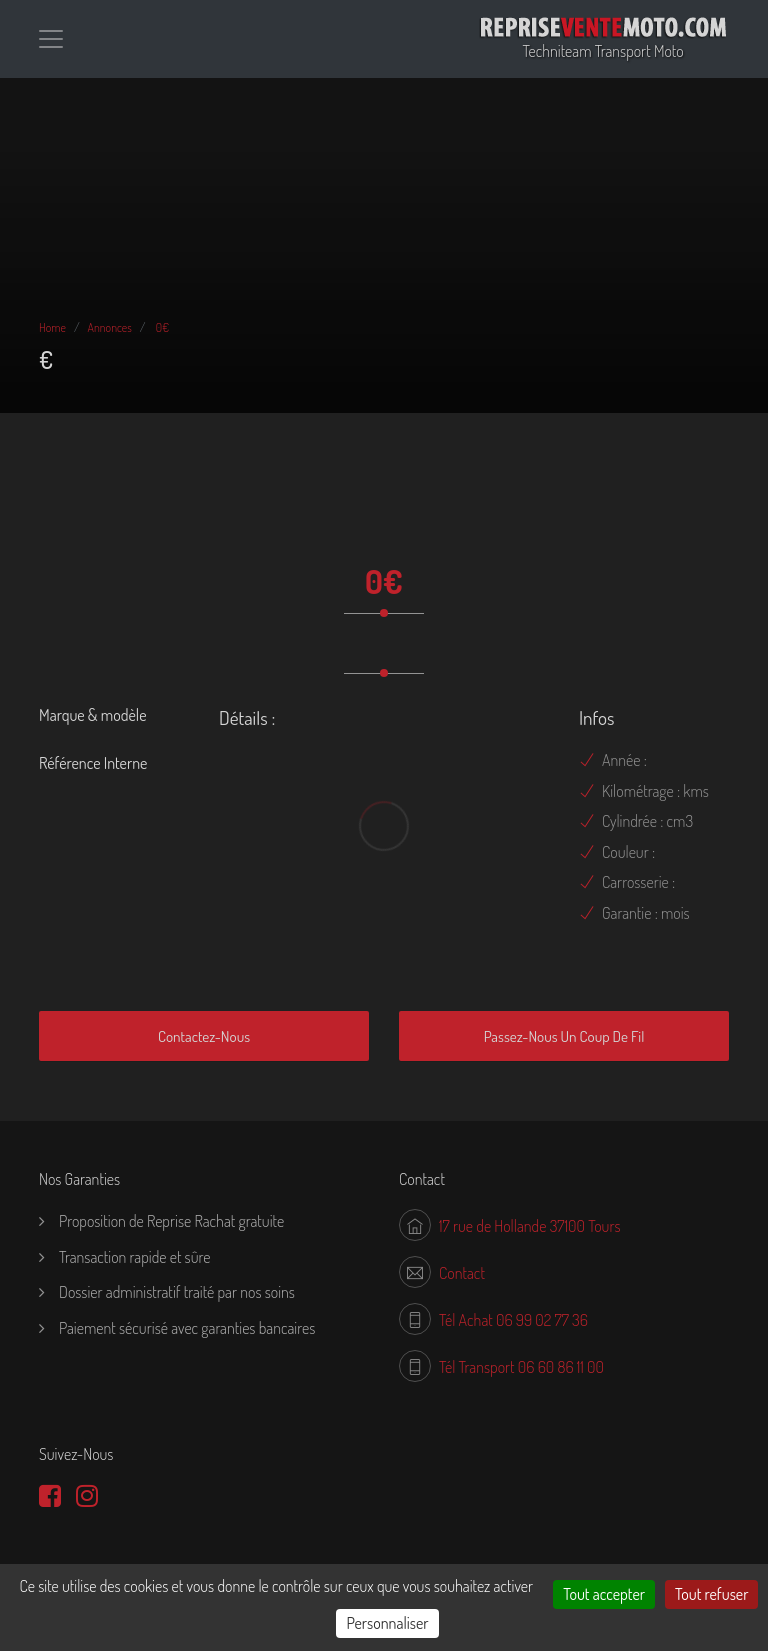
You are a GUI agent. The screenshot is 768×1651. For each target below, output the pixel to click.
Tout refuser (711, 1594)
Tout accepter (604, 1594)
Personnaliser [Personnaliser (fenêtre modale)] (387, 1623)
